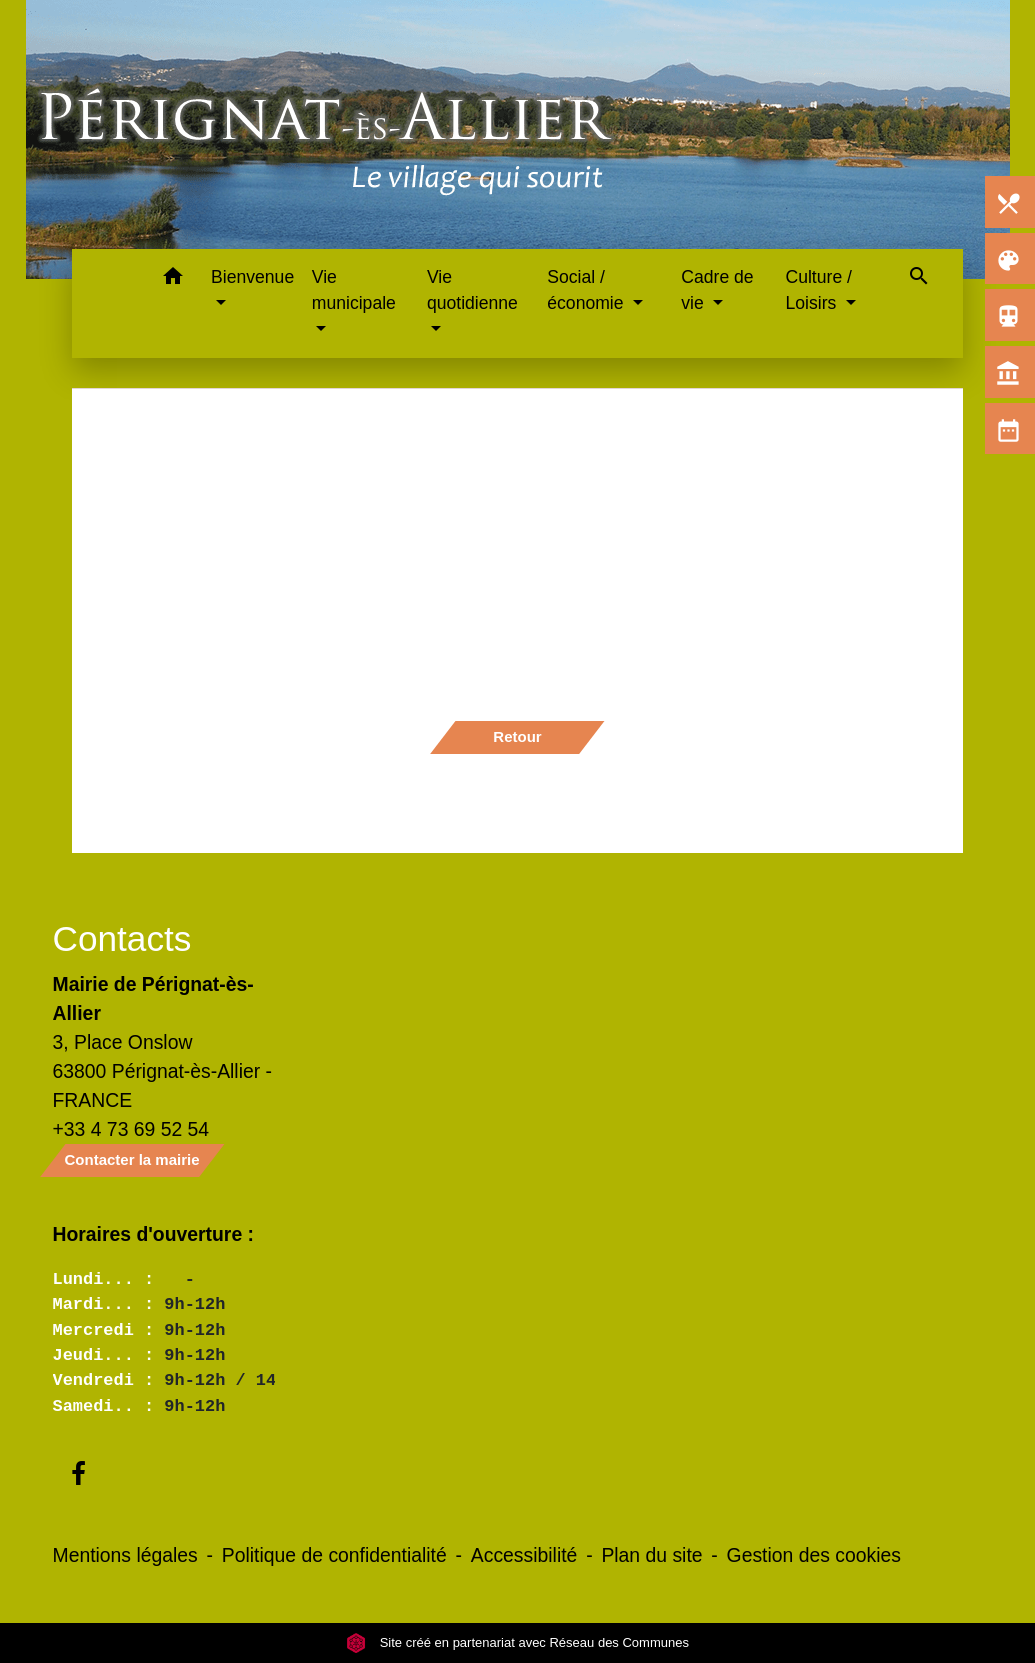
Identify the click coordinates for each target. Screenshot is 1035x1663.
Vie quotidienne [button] (472, 290)
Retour (517, 736)
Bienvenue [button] (252, 277)
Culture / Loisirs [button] (818, 290)
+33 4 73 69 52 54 (131, 1129)
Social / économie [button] (587, 290)
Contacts (122, 938)
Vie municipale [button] (354, 290)
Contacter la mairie (132, 1159)
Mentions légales (125, 1555)
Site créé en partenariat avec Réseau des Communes (517, 1642)
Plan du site (651, 1555)
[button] (172, 279)
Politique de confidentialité (334, 1555)
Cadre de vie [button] (717, 290)
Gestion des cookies (814, 1555)
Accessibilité (524, 1555)
